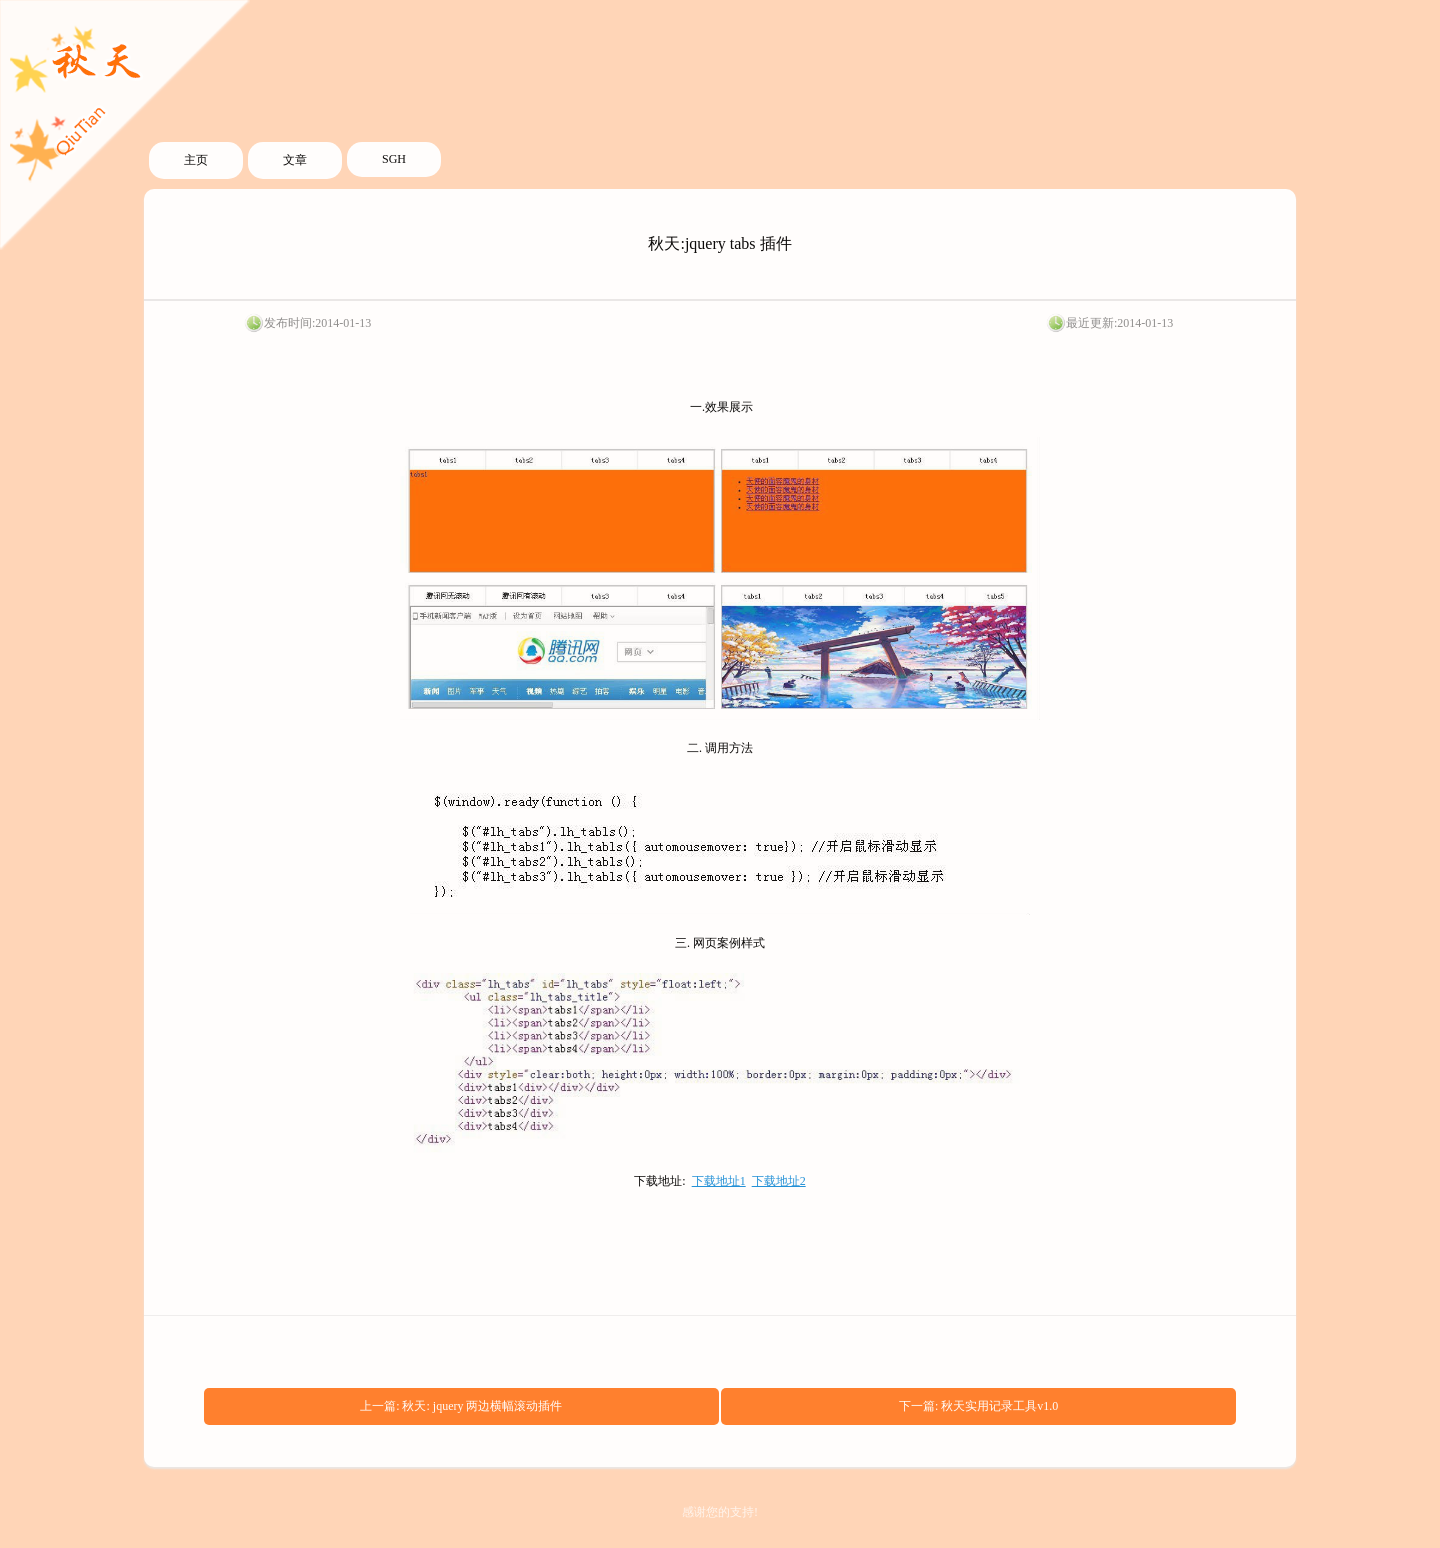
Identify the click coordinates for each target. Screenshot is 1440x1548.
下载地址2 (779, 1181)
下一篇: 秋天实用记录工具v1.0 (978, 1406)
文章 (295, 160)
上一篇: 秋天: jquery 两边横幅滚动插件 (461, 1406)
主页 (196, 160)
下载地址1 (719, 1181)
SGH (394, 159)
